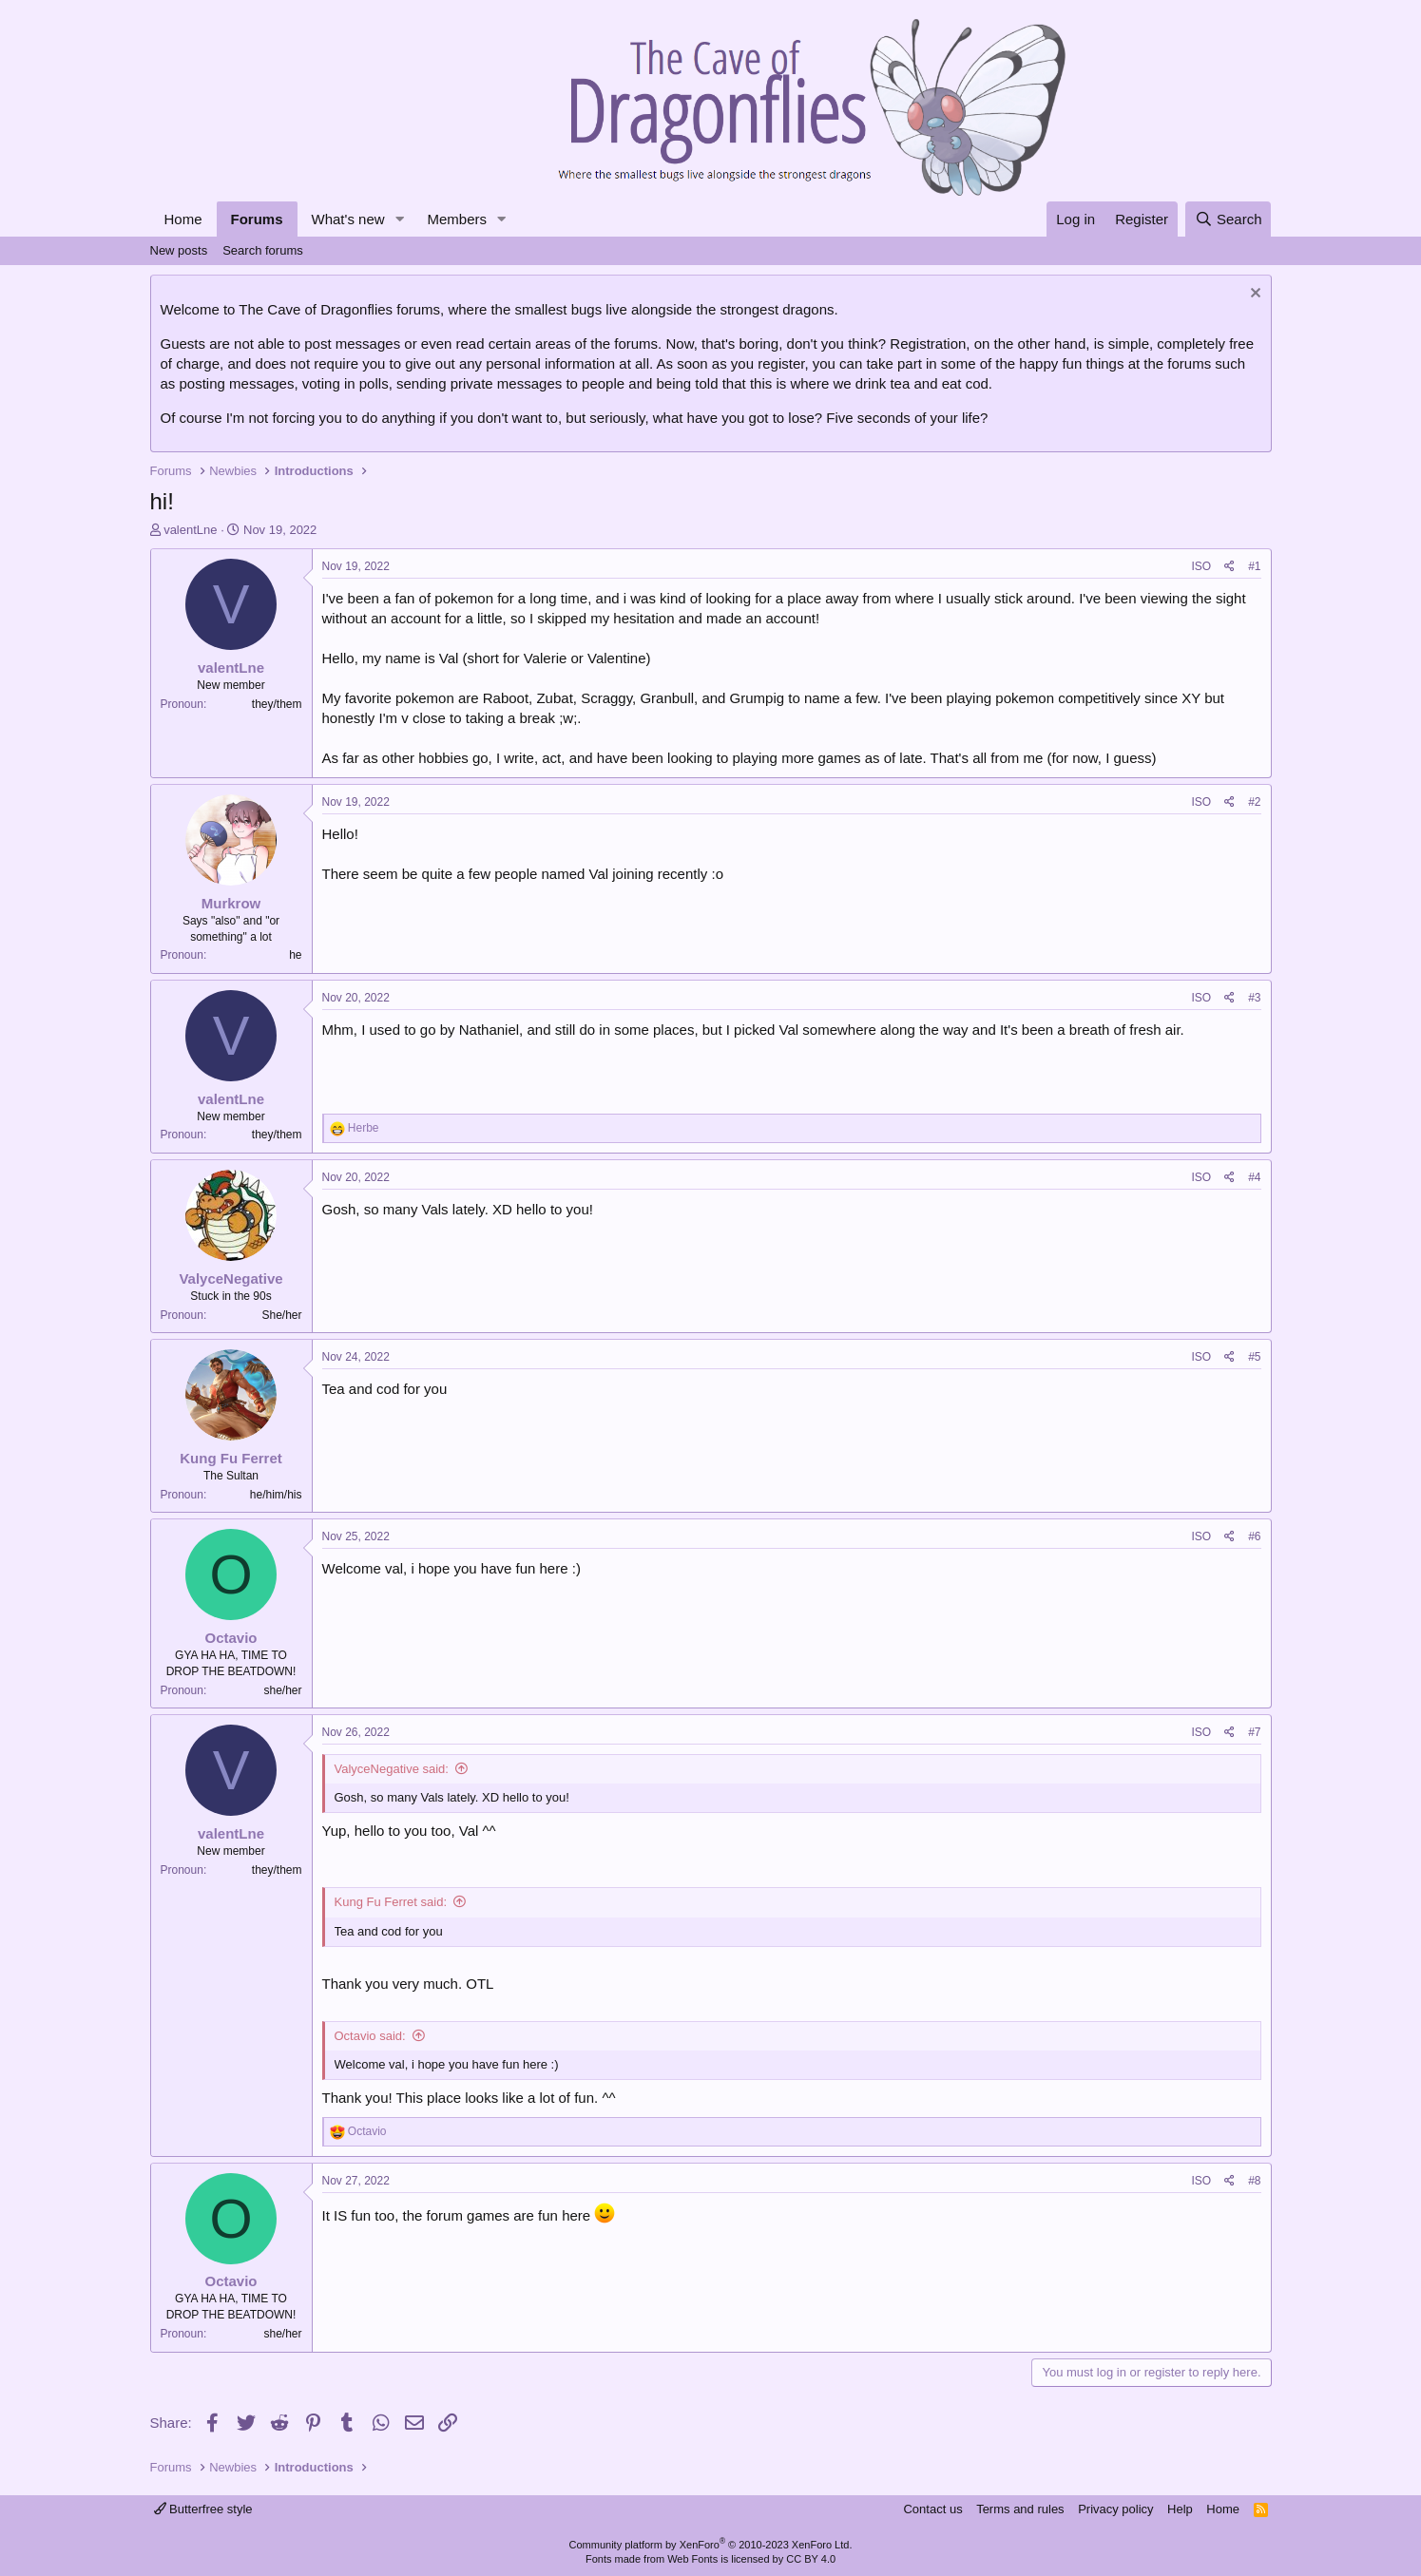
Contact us (932, 2509)
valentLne (190, 530)
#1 (1254, 566)
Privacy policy (1115, 2509)
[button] (399, 219)
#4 (1254, 1177)
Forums (257, 219)
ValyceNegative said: (392, 1769)
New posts (179, 250)
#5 (1254, 1357)
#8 (1254, 2180)
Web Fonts (692, 2559)
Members (457, 219)
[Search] (1228, 219)
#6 (1254, 1536)
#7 (1254, 1732)
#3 (1254, 997)
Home (183, 219)
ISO (1201, 566)
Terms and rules (1020, 2509)
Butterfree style (203, 2509)
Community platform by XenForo (711, 2544)
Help (1180, 2509)
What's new (348, 219)
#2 (1254, 802)
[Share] (1229, 567)
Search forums (262, 250)
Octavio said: (370, 2036)
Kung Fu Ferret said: (391, 1902)
